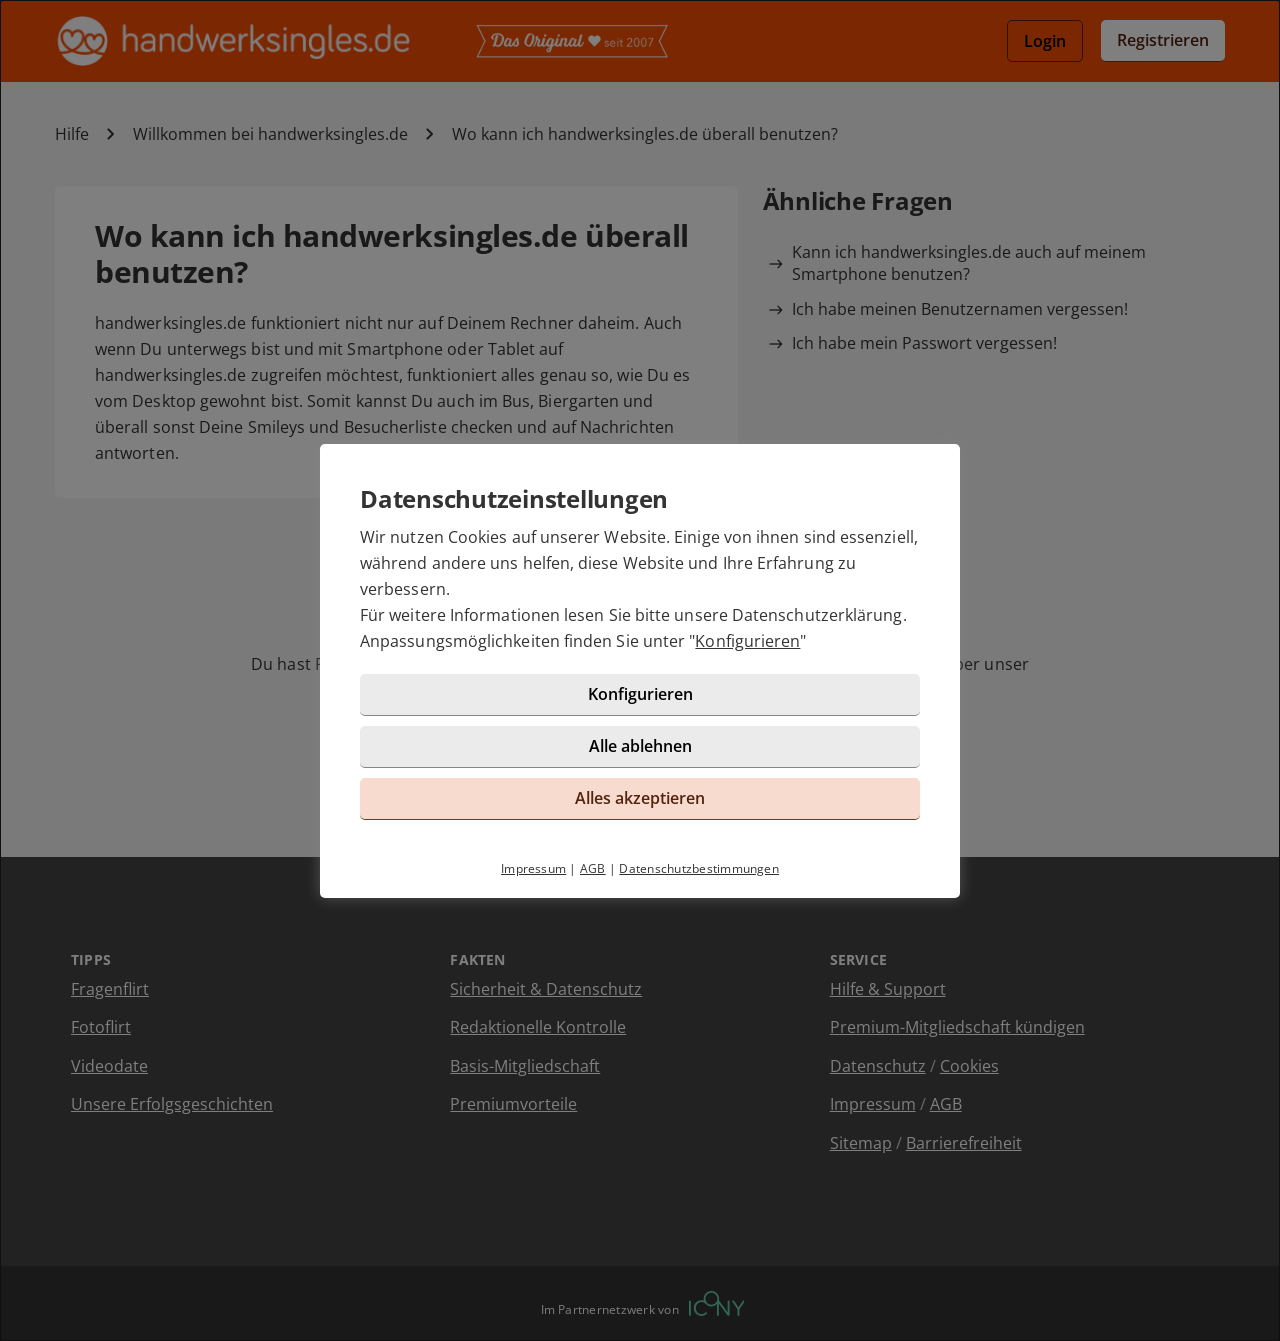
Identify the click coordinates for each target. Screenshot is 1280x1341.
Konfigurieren (747, 641)
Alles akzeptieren (640, 798)
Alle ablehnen (640, 746)
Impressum (533, 868)
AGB (593, 868)
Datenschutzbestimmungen (699, 868)
